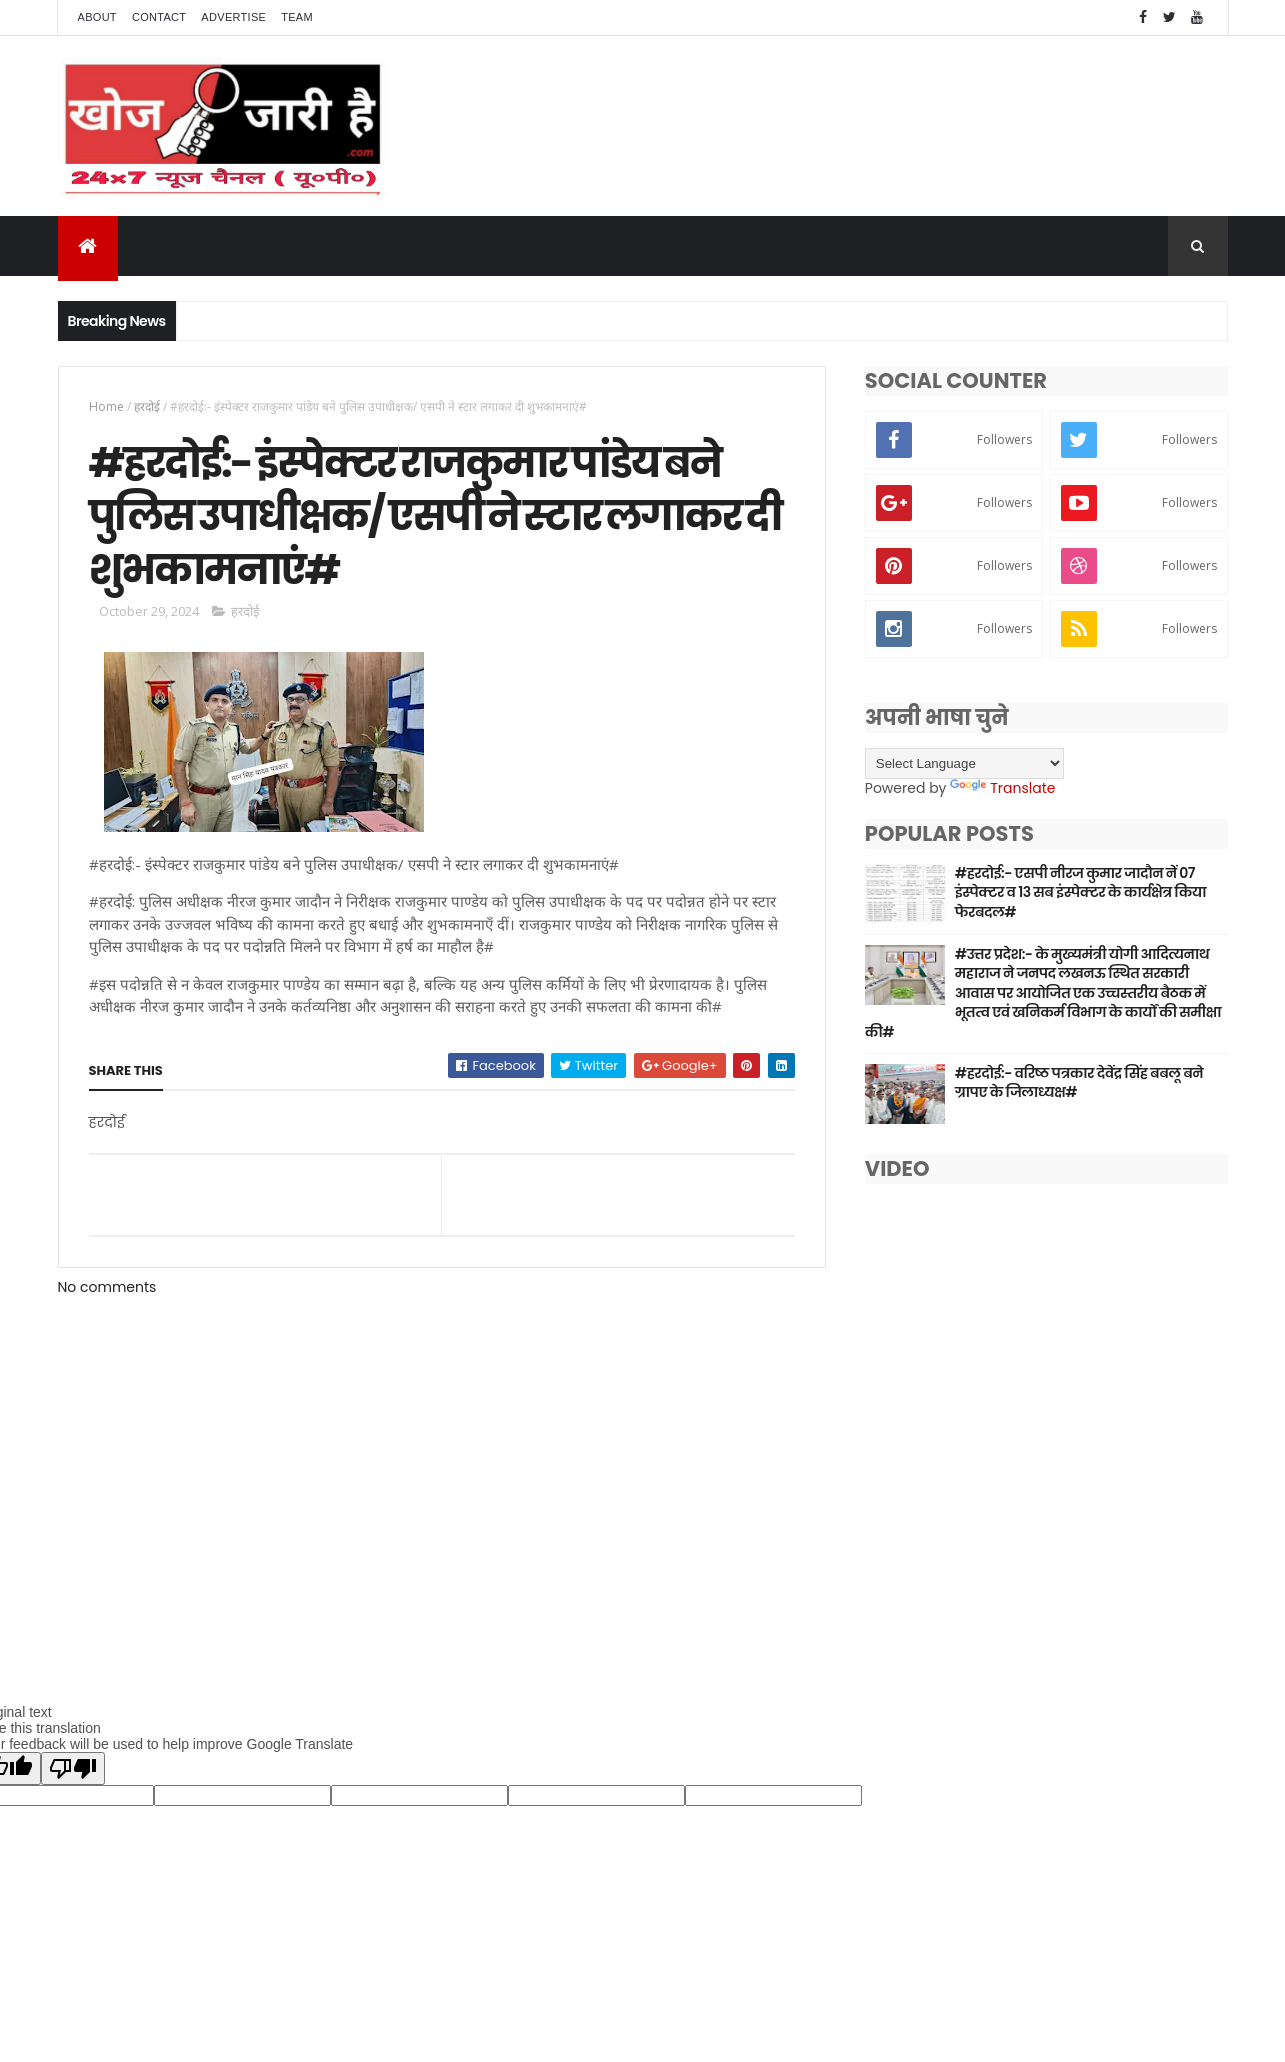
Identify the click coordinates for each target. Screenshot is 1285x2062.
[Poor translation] (73, 1768)
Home (106, 406)
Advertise (233, 17)
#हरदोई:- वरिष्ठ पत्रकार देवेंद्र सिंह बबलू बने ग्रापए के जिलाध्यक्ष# (1079, 1083)
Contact (159, 17)
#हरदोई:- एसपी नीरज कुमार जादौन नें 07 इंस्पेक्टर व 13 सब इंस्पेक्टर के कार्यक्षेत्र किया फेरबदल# (1080, 892)
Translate (1002, 788)
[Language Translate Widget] (964, 763)
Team (297, 17)
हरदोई (147, 406)
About (97, 17)
